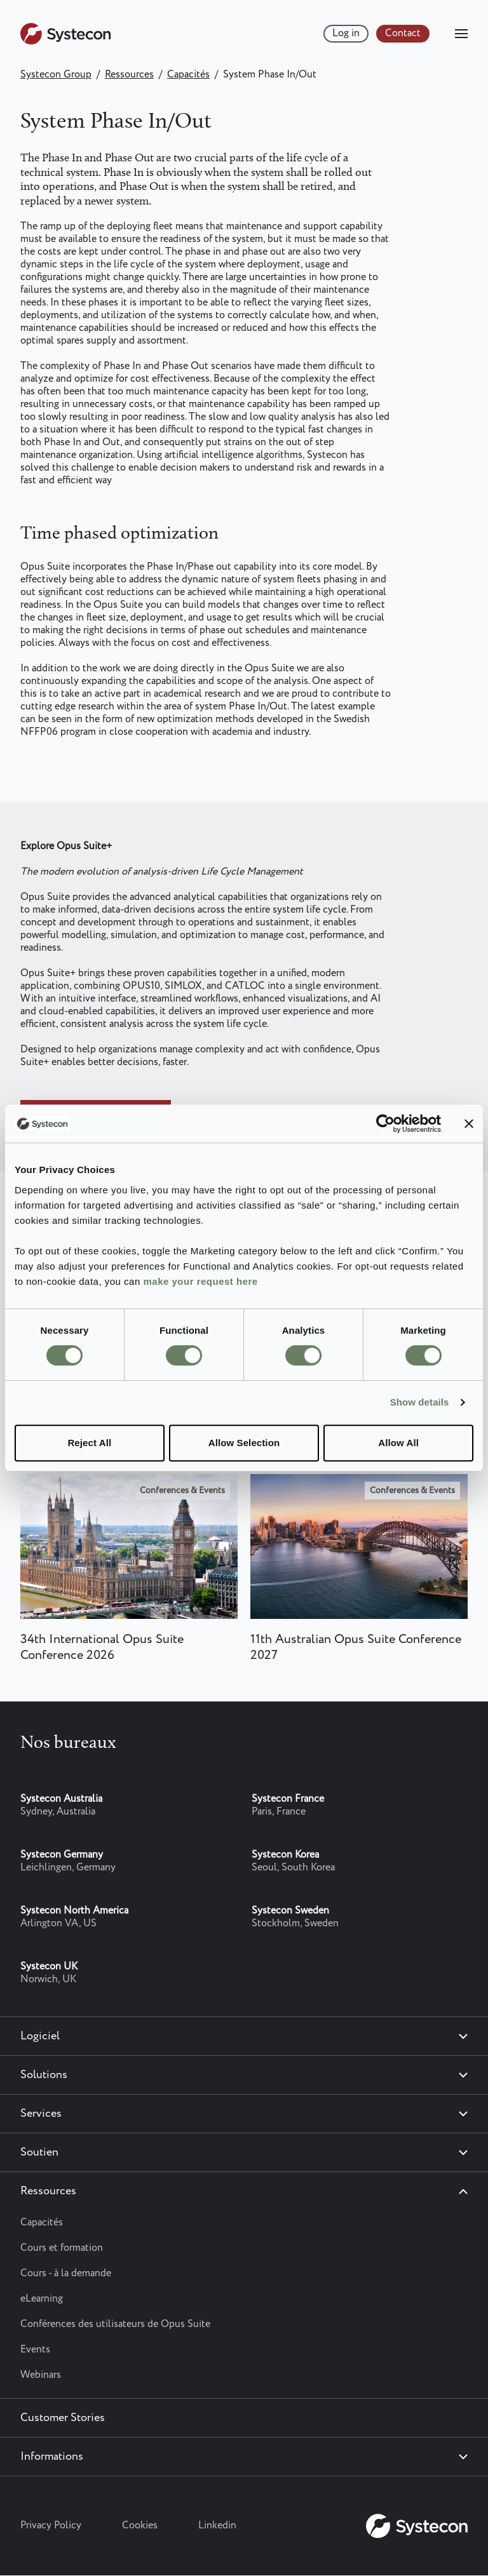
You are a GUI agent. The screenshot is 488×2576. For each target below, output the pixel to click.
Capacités (188, 74)
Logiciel (40, 2036)
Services (41, 2113)
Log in (346, 33)
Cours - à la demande (65, 2273)
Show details (419, 1402)
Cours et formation (61, 2248)
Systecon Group (56, 74)
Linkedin (217, 2525)
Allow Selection (244, 1442)
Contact (403, 33)
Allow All (398, 1442)
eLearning (41, 2298)
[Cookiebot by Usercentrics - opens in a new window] (385, 1123)
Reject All (89, 1442)
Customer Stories (62, 2418)
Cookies (140, 2525)
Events (35, 2349)
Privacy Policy (50, 2525)
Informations (51, 2456)
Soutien (39, 2152)
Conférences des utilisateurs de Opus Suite (115, 2324)
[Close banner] (468, 1123)
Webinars (40, 2375)
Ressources (129, 74)
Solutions (43, 2075)
